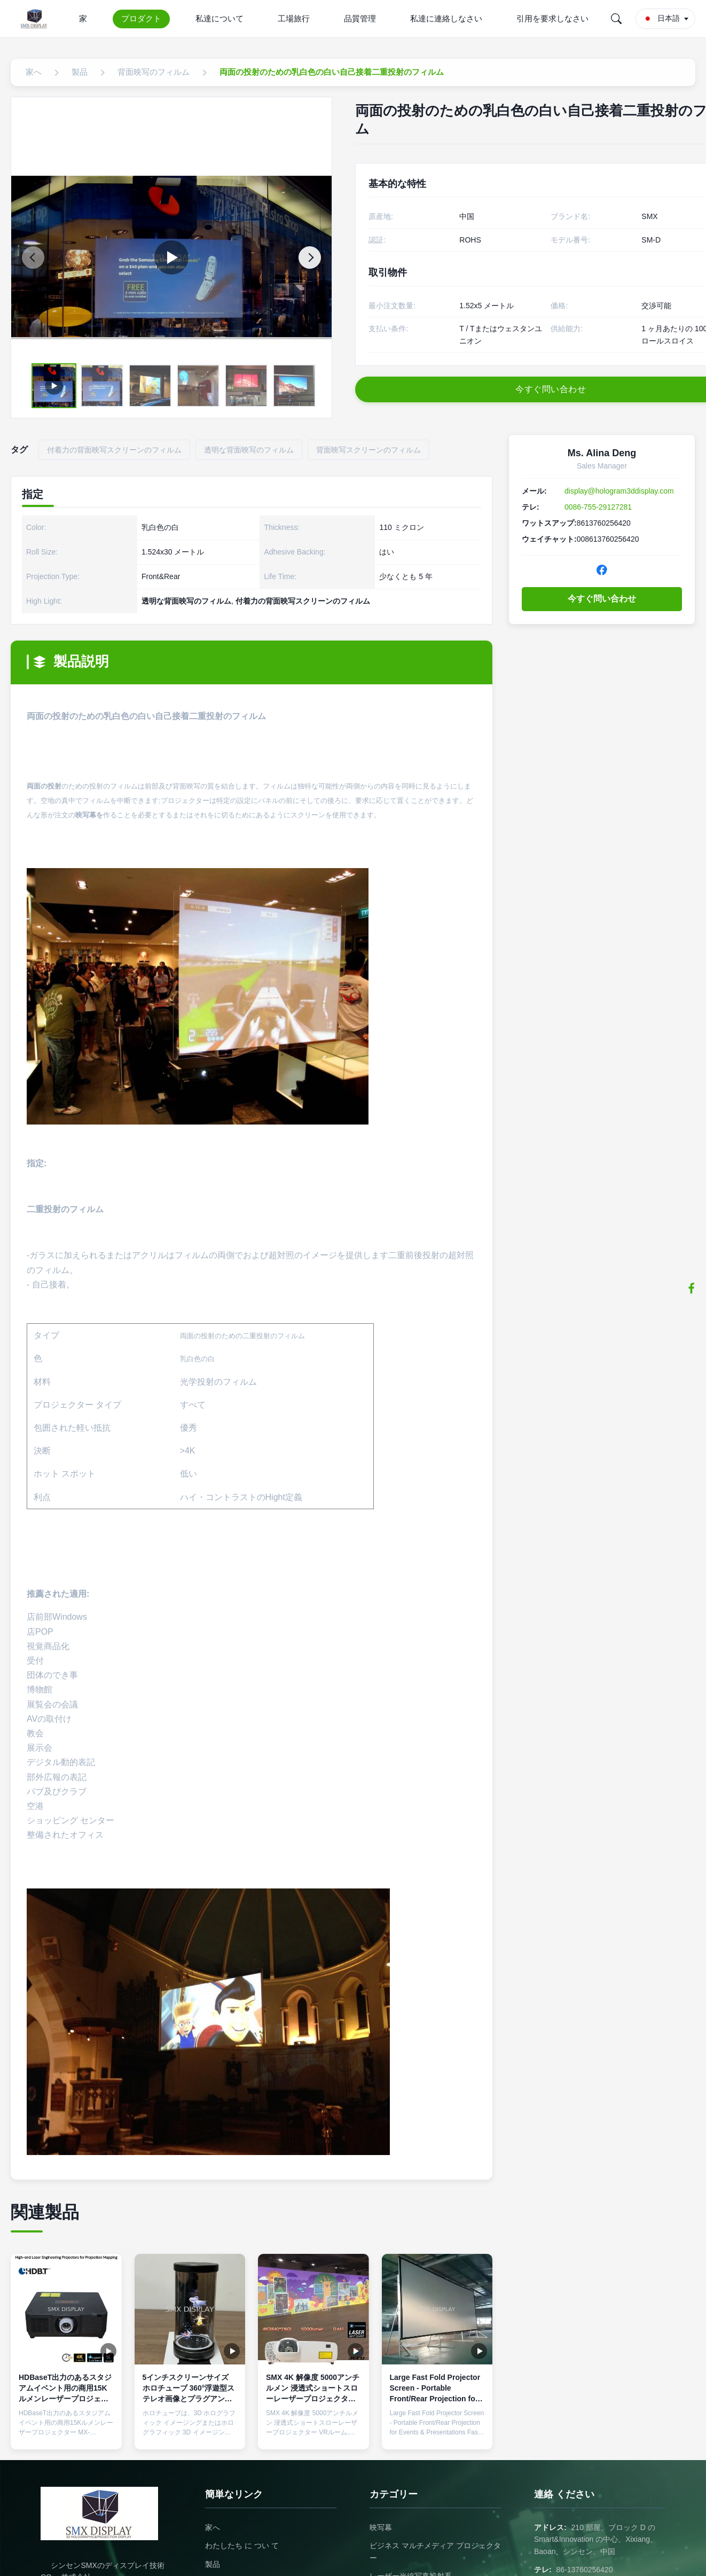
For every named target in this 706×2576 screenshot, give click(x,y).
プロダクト (141, 18)
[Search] (616, 18)
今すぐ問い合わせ (602, 598)
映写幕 (381, 2527)
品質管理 (360, 18)
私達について (219, 18)
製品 (212, 2564)
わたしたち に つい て (242, 2545)
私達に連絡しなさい (446, 18)
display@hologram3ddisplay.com (619, 491)
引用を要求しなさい (552, 18)
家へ (212, 2527)
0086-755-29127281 (598, 507)
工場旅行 (294, 18)
